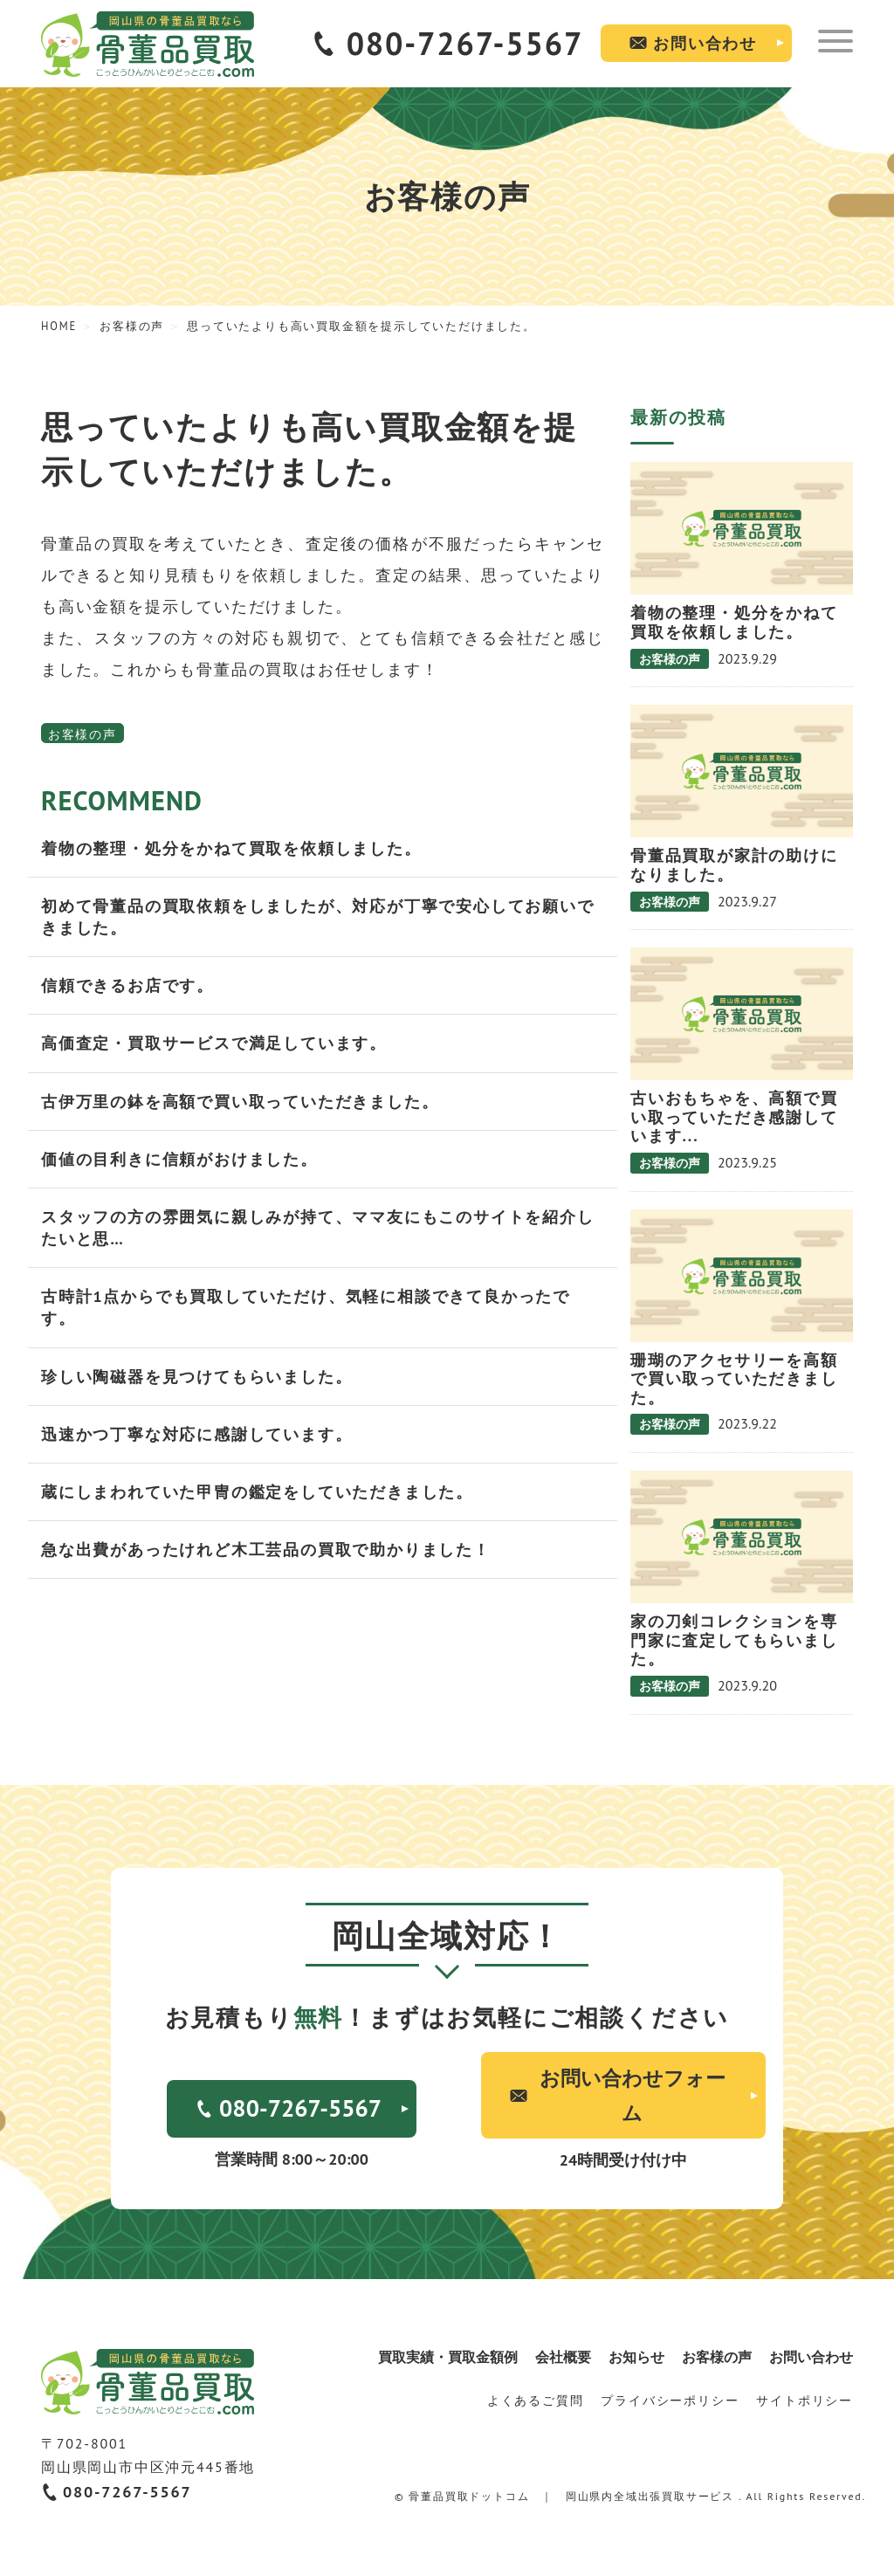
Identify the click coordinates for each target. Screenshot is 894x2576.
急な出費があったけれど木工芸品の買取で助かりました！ (266, 1549)
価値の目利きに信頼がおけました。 (179, 1159)
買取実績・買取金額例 (448, 2357)
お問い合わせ (705, 43)
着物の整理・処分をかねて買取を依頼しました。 (231, 848)
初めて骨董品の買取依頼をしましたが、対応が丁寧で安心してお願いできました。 (318, 917)
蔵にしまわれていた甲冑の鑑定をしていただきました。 (257, 1492)
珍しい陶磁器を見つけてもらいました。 (196, 1377)
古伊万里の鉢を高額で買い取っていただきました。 (239, 1102)
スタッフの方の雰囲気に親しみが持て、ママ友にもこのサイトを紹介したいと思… (318, 1228)
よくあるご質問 (535, 2400)
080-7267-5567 (465, 43)
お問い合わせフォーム (633, 2094)
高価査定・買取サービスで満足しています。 (214, 1043)
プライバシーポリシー (670, 2400)
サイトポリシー (804, 2400)
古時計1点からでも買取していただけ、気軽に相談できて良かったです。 (305, 1307)
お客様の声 (82, 734)
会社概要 (563, 2357)
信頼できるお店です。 (127, 985)
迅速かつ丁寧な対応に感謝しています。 (196, 1434)
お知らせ (636, 2357)
